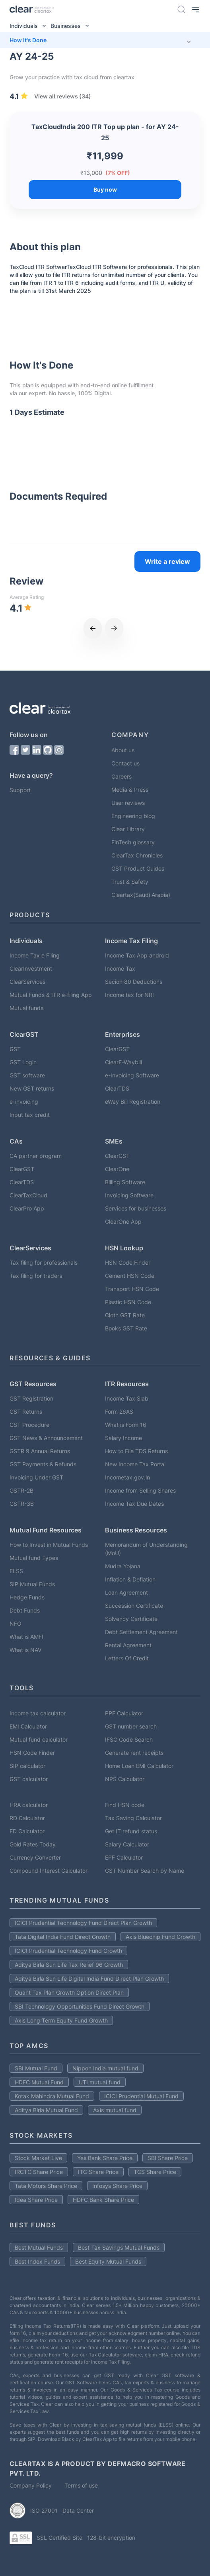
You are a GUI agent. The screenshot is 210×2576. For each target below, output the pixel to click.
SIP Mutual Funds (32, 1584)
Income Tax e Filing (35, 955)
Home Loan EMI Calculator (139, 1765)
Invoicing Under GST (36, 1477)
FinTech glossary (133, 842)
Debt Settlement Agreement (141, 1631)
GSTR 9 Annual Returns (40, 1451)
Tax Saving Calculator (133, 1818)
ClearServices (27, 981)
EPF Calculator (124, 1857)
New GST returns (32, 1088)
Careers (121, 776)
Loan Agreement (126, 1592)
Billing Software (125, 1182)
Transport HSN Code (132, 1288)
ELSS (16, 1571)
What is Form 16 (125, 1424)
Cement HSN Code (129, 1275)
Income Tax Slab (126, 1398)
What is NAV (25, 1649)
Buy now (105, 189)
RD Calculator (27, 1818)
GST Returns (26, 1411)
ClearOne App (123, 1221)
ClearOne (117, 1168)
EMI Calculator (28, 1726)
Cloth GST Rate (125, 1315)
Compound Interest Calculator (49, 1870)
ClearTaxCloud (28, 1195)
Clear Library (128, 829)
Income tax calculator (38, 1713)
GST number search (131, 1726)
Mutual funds (26, 1008)
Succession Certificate (134, 1605)
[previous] (93, 628)
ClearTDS (117, 1088)
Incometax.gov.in (127, 1477)
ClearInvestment (31, 968)
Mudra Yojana (122, 1566)
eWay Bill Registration (132, 1101)
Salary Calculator (127, 1844)
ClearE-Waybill (123, 1062)
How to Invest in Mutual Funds (49, 1544)
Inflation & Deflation (130, 1579)
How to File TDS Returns (136, 1451)
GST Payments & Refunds (43, 1464)
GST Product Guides (137, 868)
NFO (15, 1623)
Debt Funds (25, 1610)
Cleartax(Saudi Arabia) (140, 894)
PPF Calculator (124, 1713)
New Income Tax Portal (135, 1464)
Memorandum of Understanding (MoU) (146, 1548)
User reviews (128, 802)
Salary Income (123, 1437)
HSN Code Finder (127, 1262)
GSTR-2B (21, 1490)
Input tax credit (30, 1114)
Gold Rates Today (33, 1844)
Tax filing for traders (36, 1275)
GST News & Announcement (46, 1437)
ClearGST (117, 1049)
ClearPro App (27, 1208)
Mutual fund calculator (39, 1739)
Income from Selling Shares (140, 1490)
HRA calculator (29, 1804)
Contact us (125, 763)
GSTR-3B (22, 1503)
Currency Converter (35, 1857)
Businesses (72, 25)
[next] (114, 628)
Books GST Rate (126, 1328)
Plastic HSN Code (128, 1302)
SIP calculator (27, 1765)
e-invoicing (24, 1101)
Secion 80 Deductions (133, 981)
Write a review (167, 561)
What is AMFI (26, 1636)
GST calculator (29, 1779)
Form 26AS (119, 1411)
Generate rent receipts (134, 1752)
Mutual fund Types (34, 1557)
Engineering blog (133, 815)
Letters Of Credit (127, 1658)
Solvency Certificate (131, 1618)
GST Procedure (29, 1424)
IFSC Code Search (129, 1739)
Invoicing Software (129, 1195)
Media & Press (129, 789)
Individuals (30, 25)
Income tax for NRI (129, 994)
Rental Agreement (128, 1645)
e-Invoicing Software (132, 1075)
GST (15, 1049)
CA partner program (36, 1155)
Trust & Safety (129, 881)
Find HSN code (124, 1804)
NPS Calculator (124, 1779)
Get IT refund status (131, 1831)
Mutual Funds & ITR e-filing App (51, 994)
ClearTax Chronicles (137, 855)
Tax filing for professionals (44, 1262)
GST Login (23, 1062)
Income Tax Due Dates (134, 1503)
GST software (27, 1075)
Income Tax (120, 968)
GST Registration (31, 1398)
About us (122, 750)
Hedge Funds (27, 1597)
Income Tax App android (137, 955)
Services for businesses (135, 1208)
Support (20, 790)
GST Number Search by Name (144, 1870)
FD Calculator (27, 1831)
